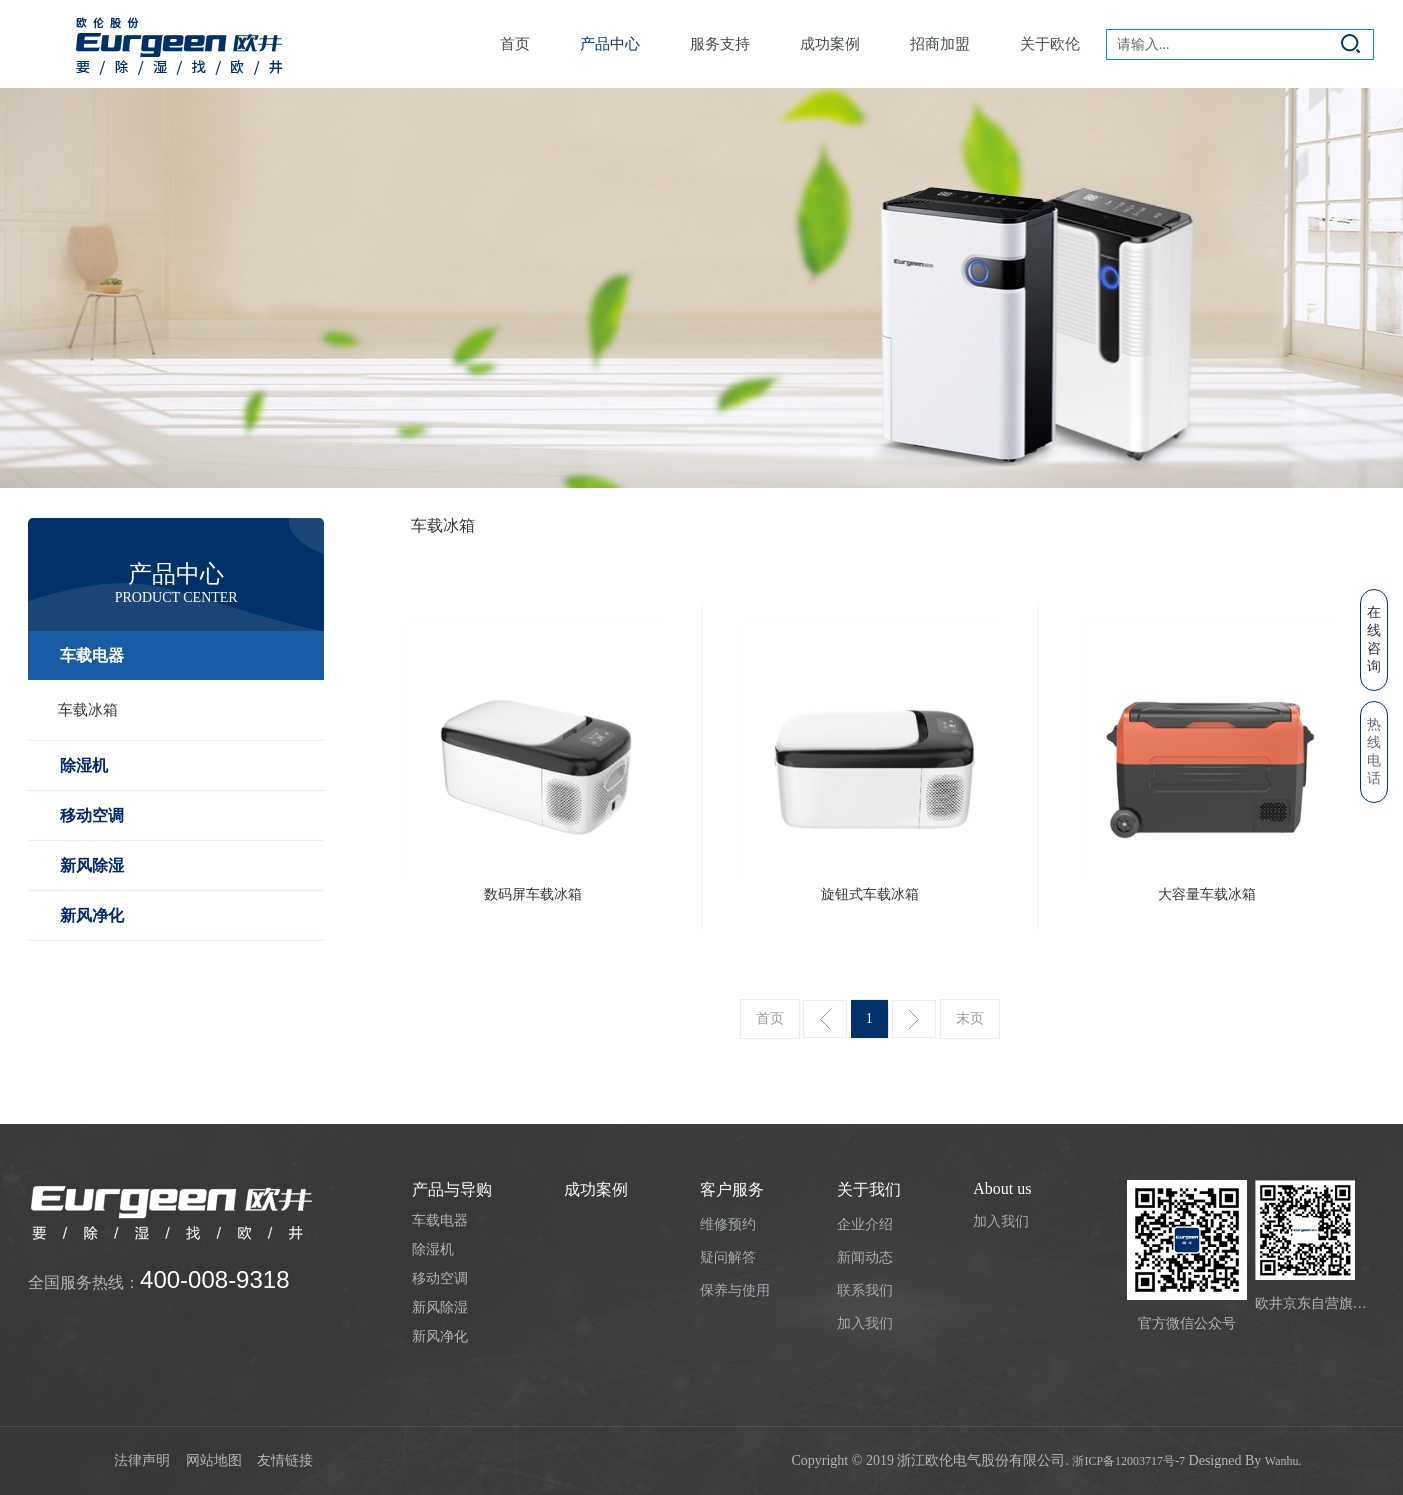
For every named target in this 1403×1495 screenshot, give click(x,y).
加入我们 (865, 1323)
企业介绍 (865, 1224)
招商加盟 (940, 44)
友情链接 (287, 1460)
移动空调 (92, 815)
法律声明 (144, 1460)
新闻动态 (865, 1257)
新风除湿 (92, 865)
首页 (515, 44)
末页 (970, 1018)
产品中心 (610, 44)
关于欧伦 (1050, 44)
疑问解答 (728, 1257)
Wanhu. (1283, 1461)
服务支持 (720, 44)
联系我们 (865, 1290)
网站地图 (216, 1460)
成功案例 (830, 44)
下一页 (914, 1019)
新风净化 (92, 915)
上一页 (825, 1019)
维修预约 (728, 1224)
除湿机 (84, 765)
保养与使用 (735, 1290)
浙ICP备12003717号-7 (1128, 1461)
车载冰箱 (88, 710)
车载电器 (92, 655)
